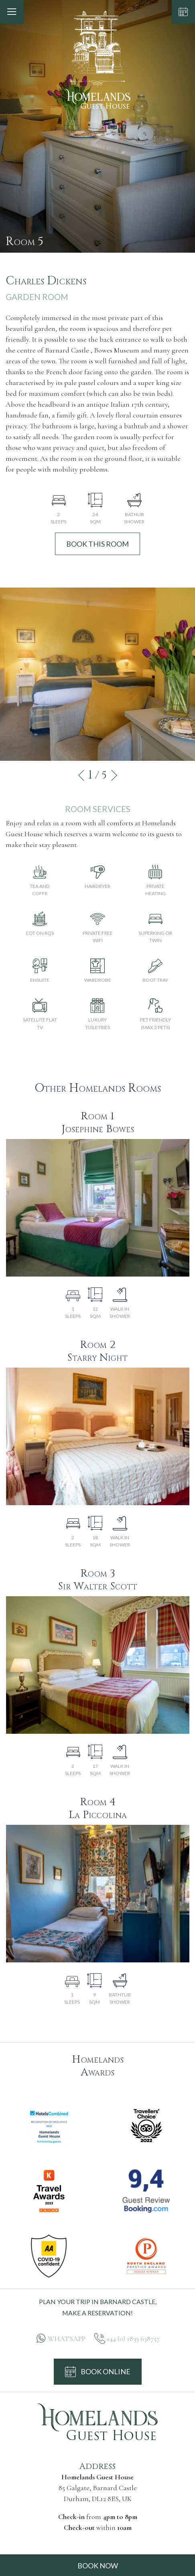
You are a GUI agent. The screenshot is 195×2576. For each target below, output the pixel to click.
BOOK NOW (97, 2565)
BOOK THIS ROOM (97, 543)
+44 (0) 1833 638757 (133, 2338)
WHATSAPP (66, 2338)
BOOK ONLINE (97, 2371)
